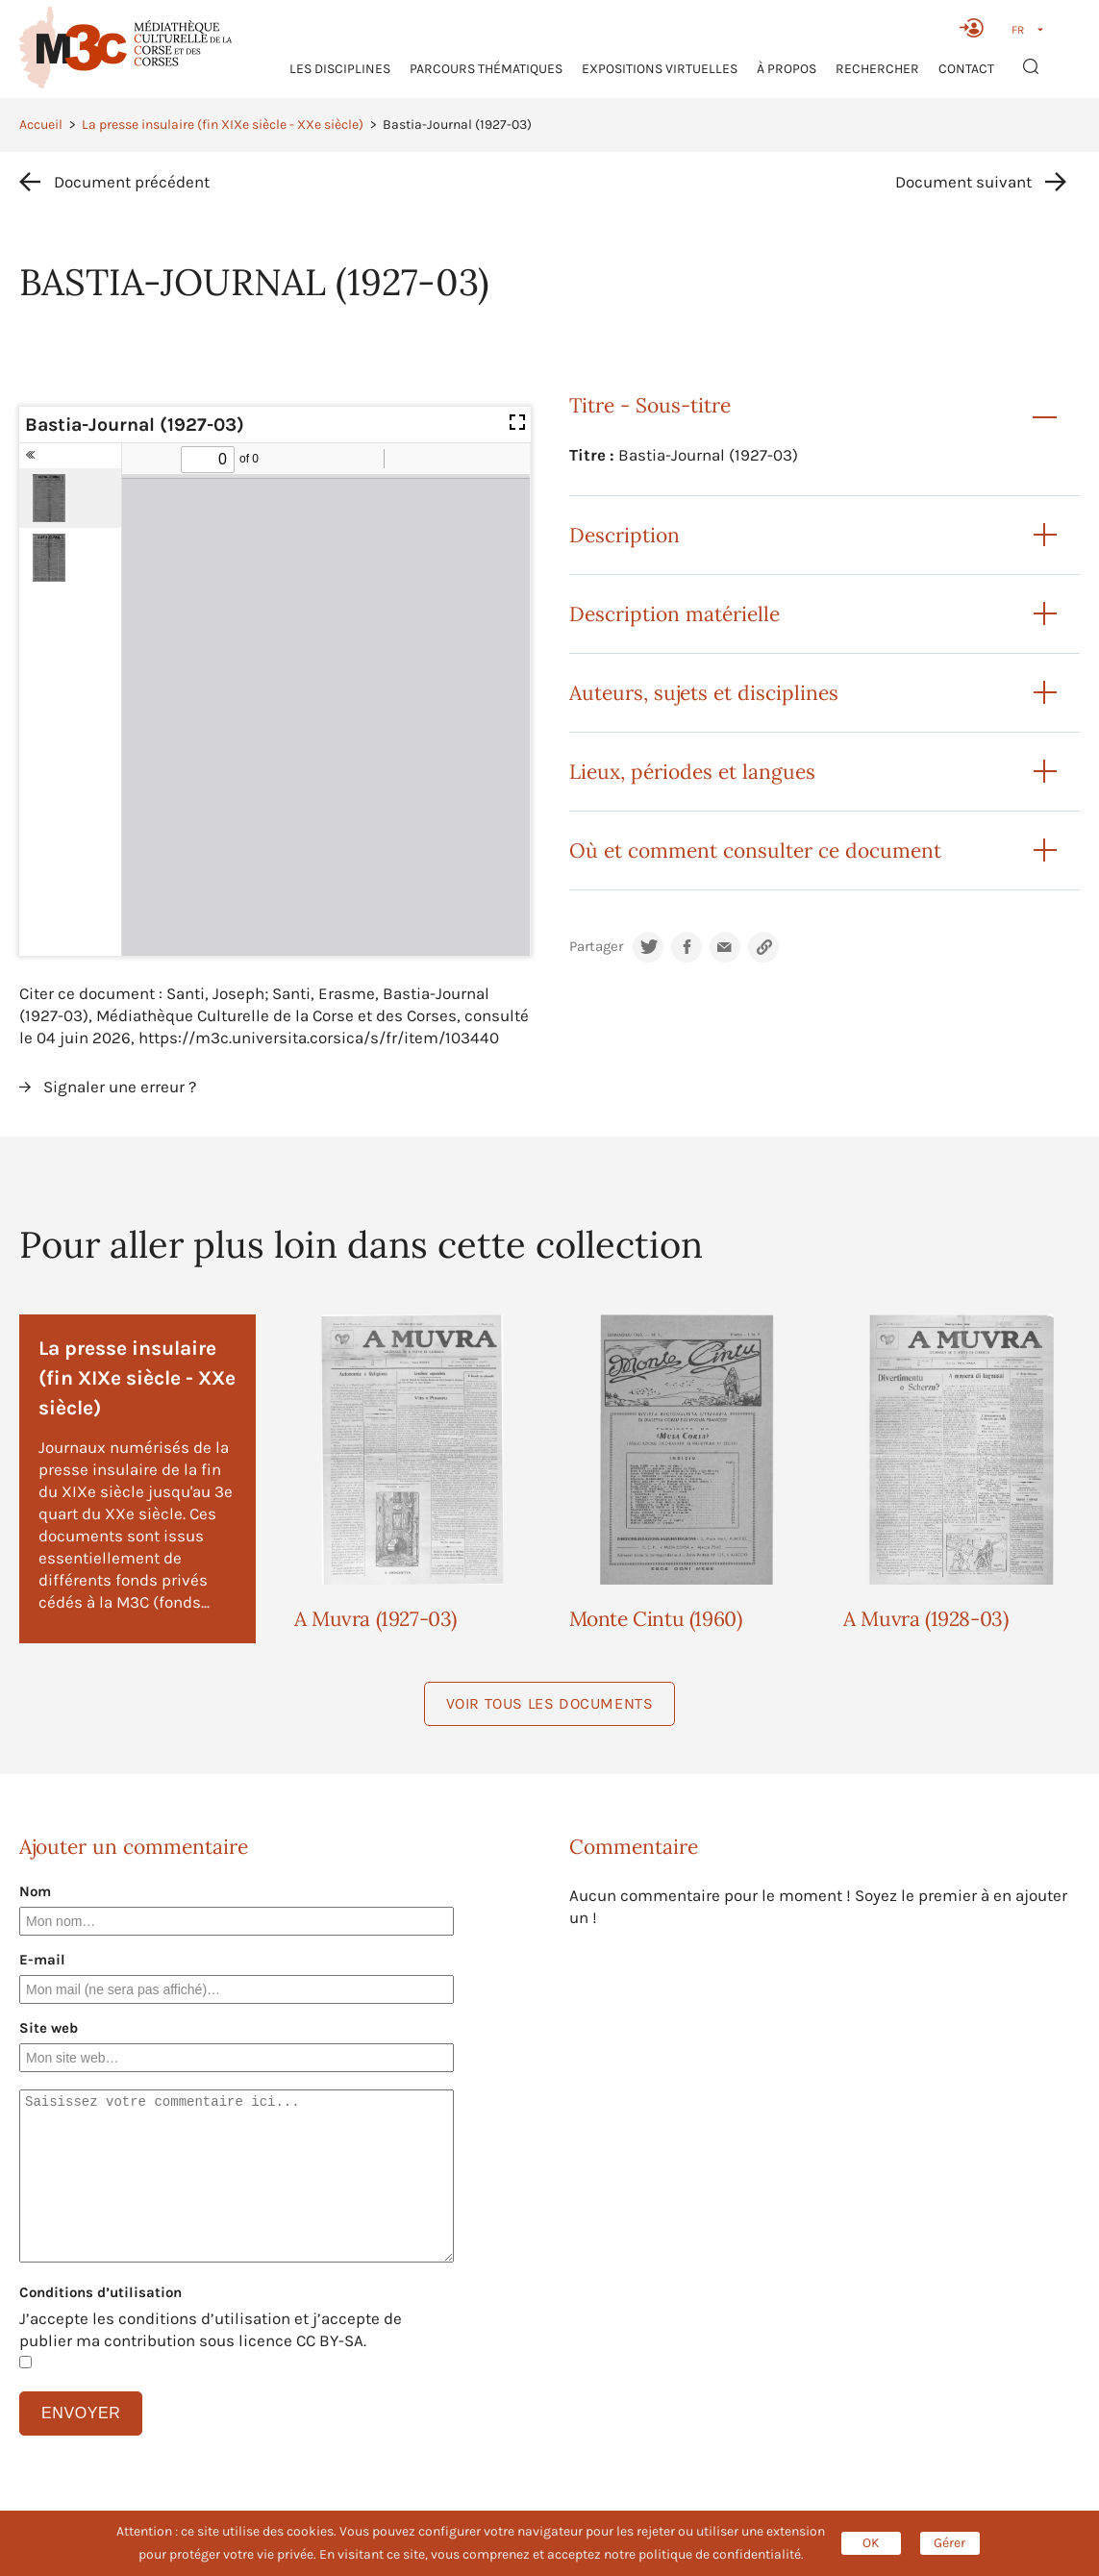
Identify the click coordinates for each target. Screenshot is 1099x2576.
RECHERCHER (877, 69)
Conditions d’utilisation (100, 2292)
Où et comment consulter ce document (755, 850)
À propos (786, 69)
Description (624, 535)
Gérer (949, 2543)
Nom (35, 1891)
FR (1018, 30)
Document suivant (963, 181)
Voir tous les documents (550, 1703)
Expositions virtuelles (659, 69)
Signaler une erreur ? (119, 1086)
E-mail (42, 1959)
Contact (966, 69)
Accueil (40, 124)
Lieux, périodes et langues (692, 772)
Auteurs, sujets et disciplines (703, 693)
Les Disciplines (339, 69)
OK (871, 2543)
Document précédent (132, 181)
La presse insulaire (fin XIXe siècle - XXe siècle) (222, 124)
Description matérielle (674, 614)
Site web (48, 2028)
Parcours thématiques (486, 69)
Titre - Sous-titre (650, 405)
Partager (596, 946)
